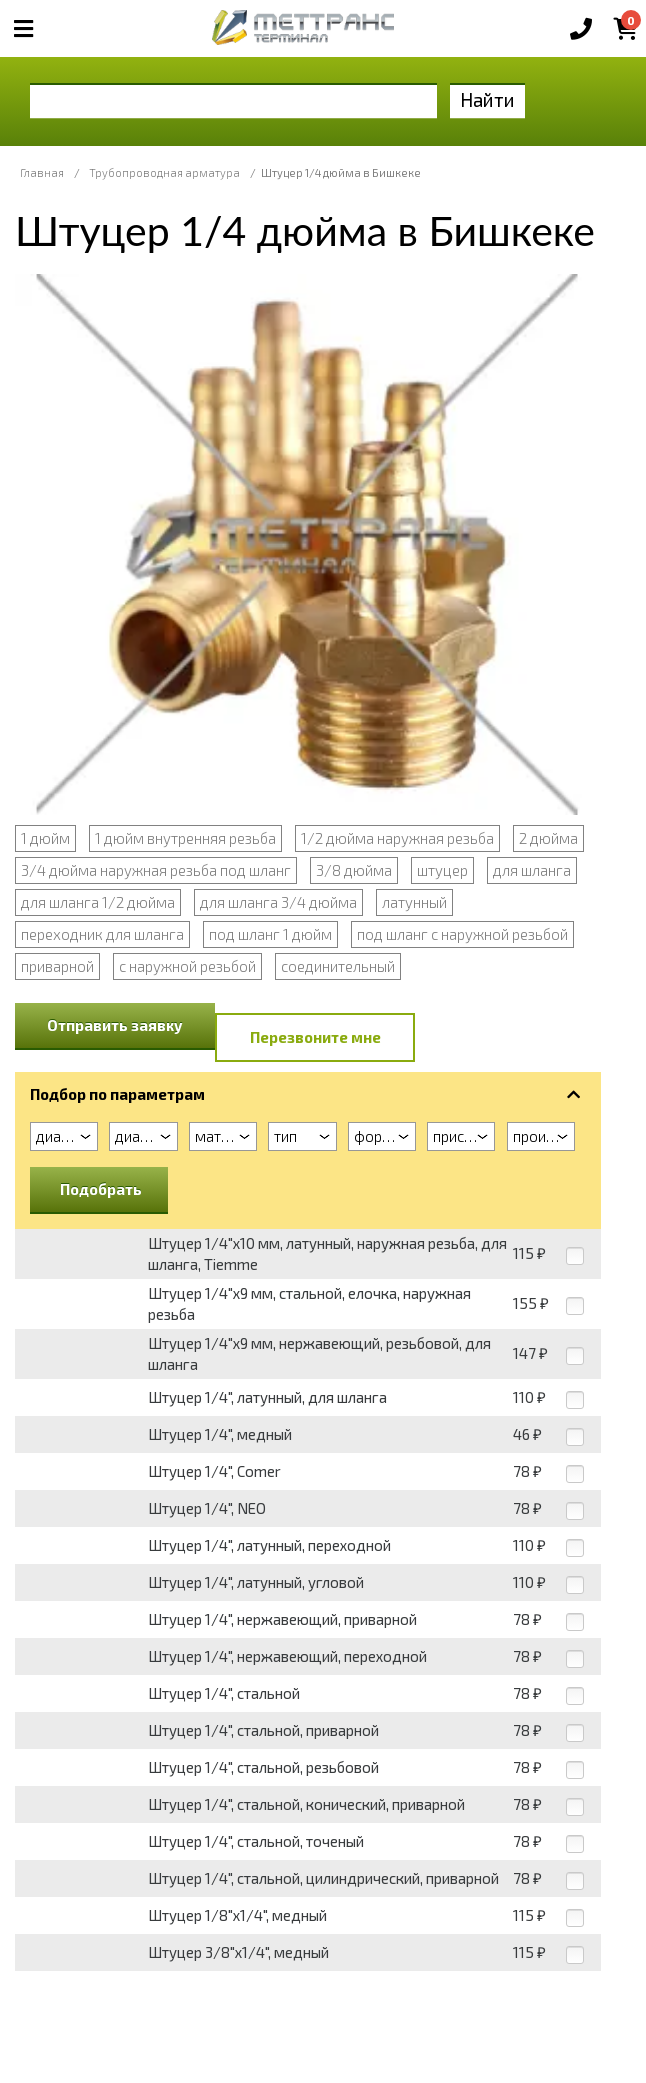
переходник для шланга (102, 934)
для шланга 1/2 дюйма (98, 902)
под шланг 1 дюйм (270, 934)
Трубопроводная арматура (164, 172)
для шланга (532, 870)
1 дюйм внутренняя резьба (185, 838)
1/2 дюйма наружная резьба (397, 838)
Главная (42, 172)
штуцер (442, 870)
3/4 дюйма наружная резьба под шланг (156, 870)
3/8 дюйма (354, 870)
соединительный (338, 966)
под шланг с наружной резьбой (462, 934)
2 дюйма (548, 838)
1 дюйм (45, 838)
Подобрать (101, 1189)
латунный (414, 902)
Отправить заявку (115, 1025)
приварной (57, 966)
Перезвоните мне (315, 1037)
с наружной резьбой (187, 966)
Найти (487, 99)
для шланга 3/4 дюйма (278, 902)
